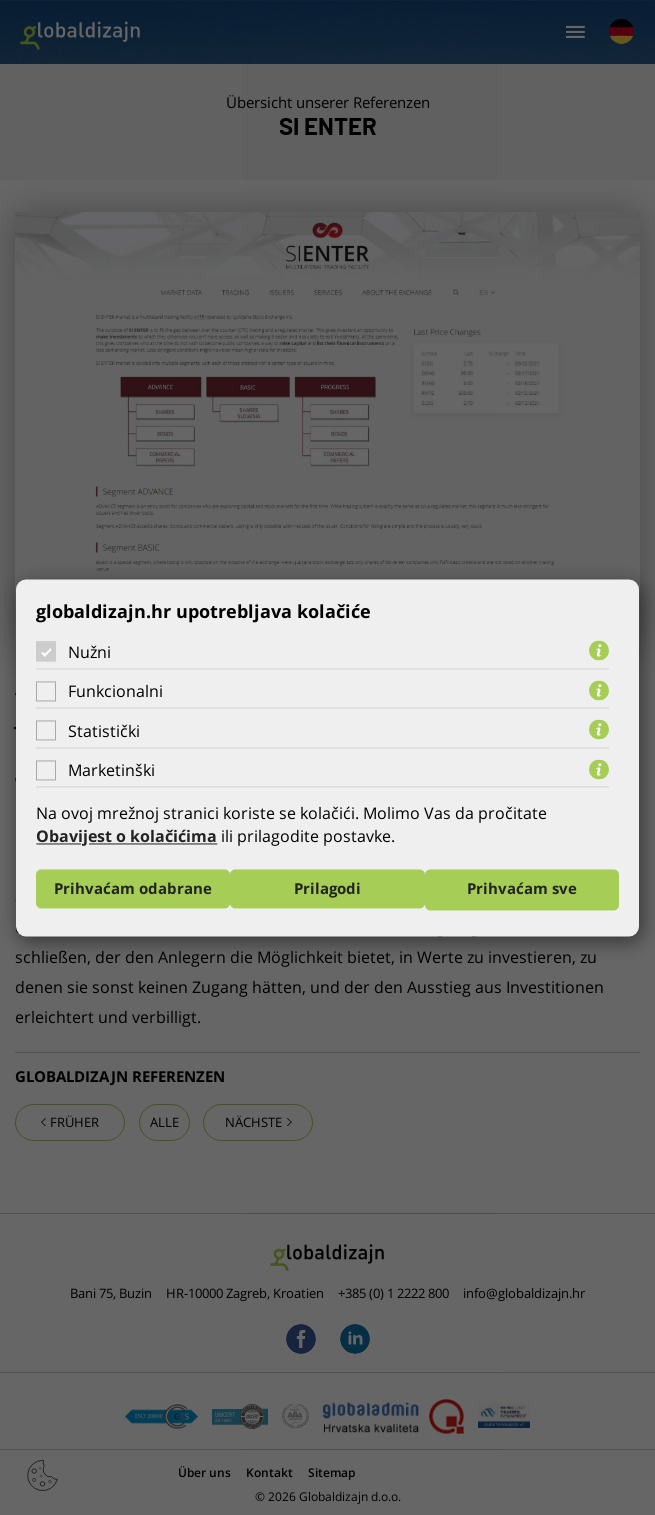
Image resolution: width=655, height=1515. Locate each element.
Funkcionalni (115, 691)
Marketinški (111, 770)
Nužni (89, 651)
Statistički (104, 731)
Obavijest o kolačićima (126, 836)
